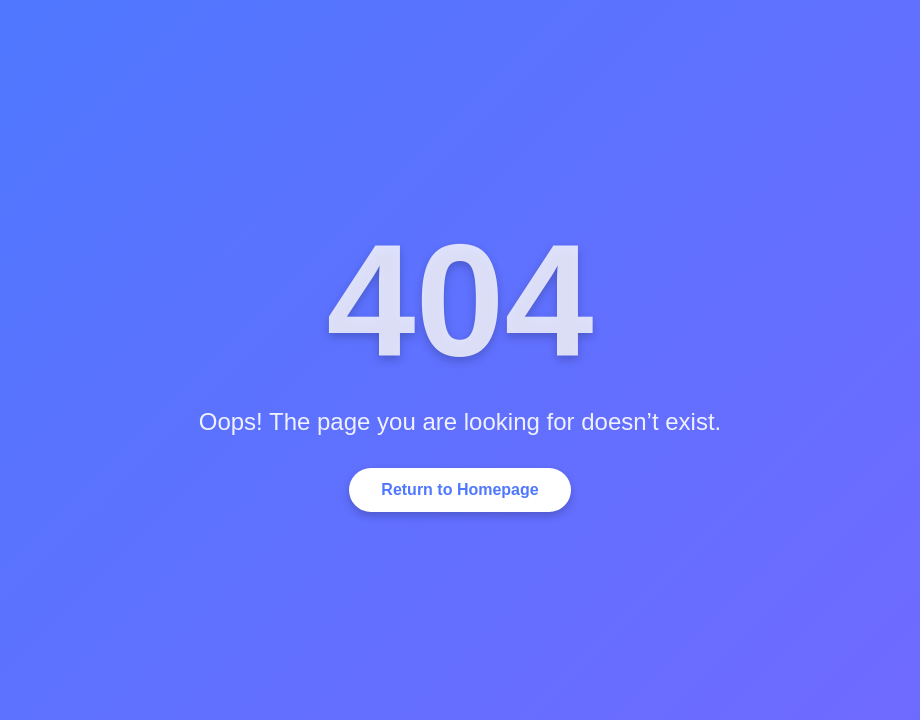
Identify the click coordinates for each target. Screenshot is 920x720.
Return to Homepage (459, 489)
